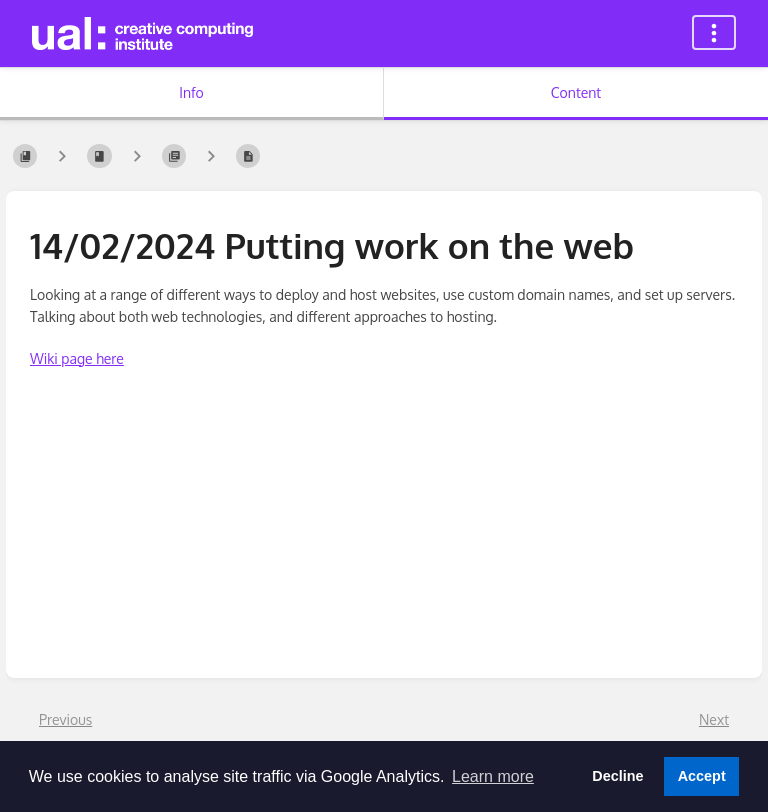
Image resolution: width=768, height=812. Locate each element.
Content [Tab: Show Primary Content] (576, 92)
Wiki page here (77, 358)
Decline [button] (617, 776)
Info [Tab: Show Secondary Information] (191, 92)
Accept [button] (702, 776)
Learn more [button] (493, 776)
